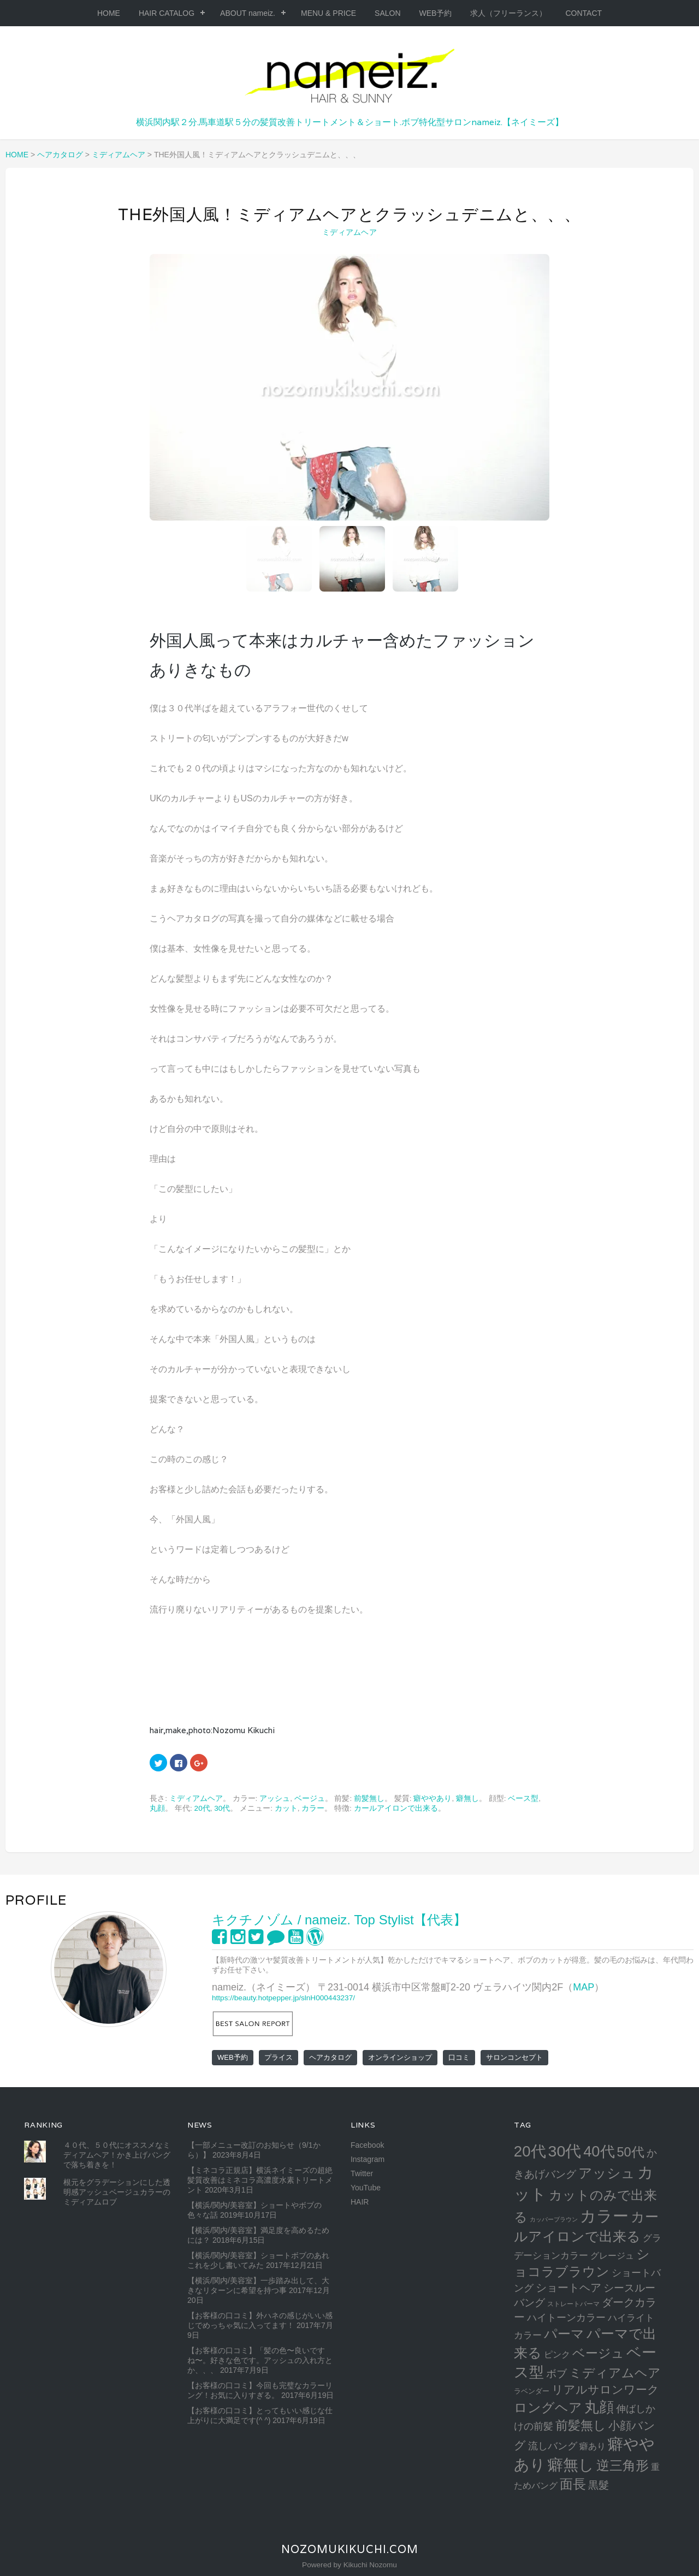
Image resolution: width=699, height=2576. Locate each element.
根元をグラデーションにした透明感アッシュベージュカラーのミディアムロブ (116, 2192)
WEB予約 (435, 13)
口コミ (459, 2057)
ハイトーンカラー (566, 2317)
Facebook (367, 2145)
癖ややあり (432, 1798)
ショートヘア (568, 2288)
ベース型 (523, 1798)
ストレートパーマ (573, 2304)
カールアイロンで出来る (396, 1808)
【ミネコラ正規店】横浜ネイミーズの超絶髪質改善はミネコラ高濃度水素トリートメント (260, 2180)
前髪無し (369, 1798)
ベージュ (309, 1798)
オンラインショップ (400, 2057)
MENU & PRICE (328, 13)
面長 (573, 2484)
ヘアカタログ (330, 2057)
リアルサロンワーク (605, 2389)
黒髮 (598, 2485)
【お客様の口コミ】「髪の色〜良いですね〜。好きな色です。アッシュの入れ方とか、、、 (260, 2360)
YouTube (366, 2187)
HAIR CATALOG (166, 13)
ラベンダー (531, 2391)
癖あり (592, 2446)
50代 (630, 2152)
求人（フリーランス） (508, 13)
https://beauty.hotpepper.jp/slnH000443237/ (283, 1998)
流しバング (552, 2446)
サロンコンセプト (514, 2057)
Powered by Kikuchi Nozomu (349, 2565)
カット (286, 1808)
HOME (108, 13)
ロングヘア (548, 2407)
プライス (278, 2057)
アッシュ (274, 1798)
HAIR (360, 2201)
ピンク (557, 2354)
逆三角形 (622, 2465)
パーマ (564, 2333)
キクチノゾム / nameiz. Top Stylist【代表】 (339, 1919)
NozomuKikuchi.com (349, 2549)
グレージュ (612, 2255)
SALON (387, 13)
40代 (598, 2151)
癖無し (467, 1798)
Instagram (367, 2159)
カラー (312, 1808)
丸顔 (157, 1808)
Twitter (362, 2173)
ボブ (556, 2373)
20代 (202, 1808)
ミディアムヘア (349, 232)
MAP (583, 1987)
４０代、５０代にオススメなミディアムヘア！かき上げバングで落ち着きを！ (116, 2155)
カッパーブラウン (554, 2219)
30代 (222, 1808)
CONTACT (583, 13)
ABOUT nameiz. (247, 13)
